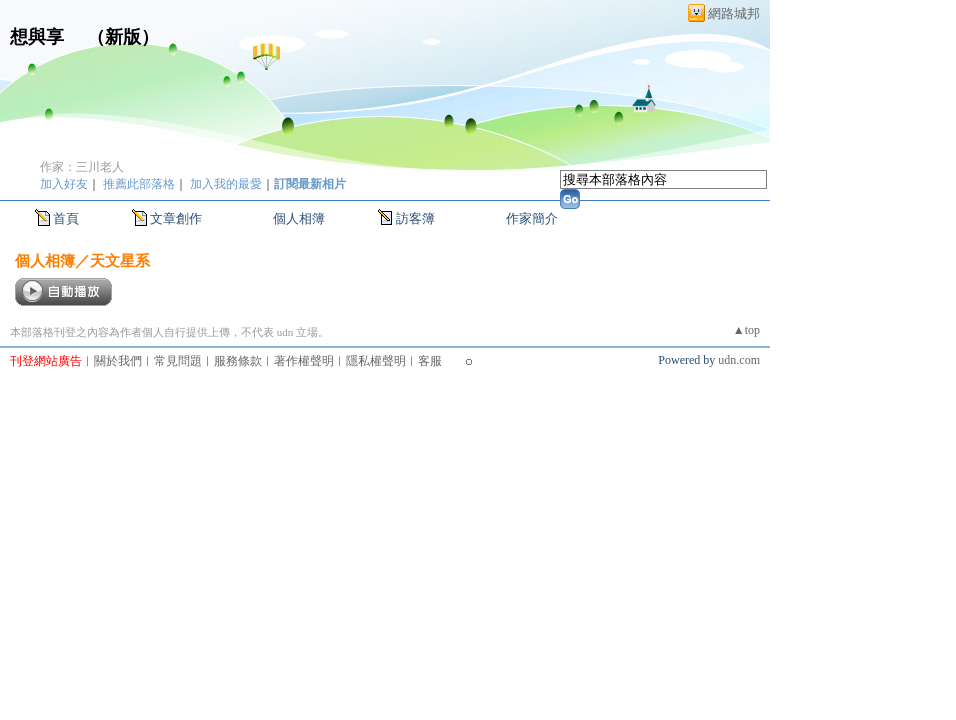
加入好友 (64, 184)
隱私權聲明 (376, 361)
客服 (430, 361)
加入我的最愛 (226, 184)
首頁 (66, 218)
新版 (123, 37)
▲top (746, 330)
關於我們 (118, 361)
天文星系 (120, 260)
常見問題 (178, 361)
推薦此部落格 (139, 184)
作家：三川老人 (82, 167)
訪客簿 (415, 218)
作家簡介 (532, 218)
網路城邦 (734, 13)
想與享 (39, 37)
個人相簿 (299, 218)
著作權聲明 (304, 361)
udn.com (739, 360)
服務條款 (238, 361)
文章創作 (176, 218)
